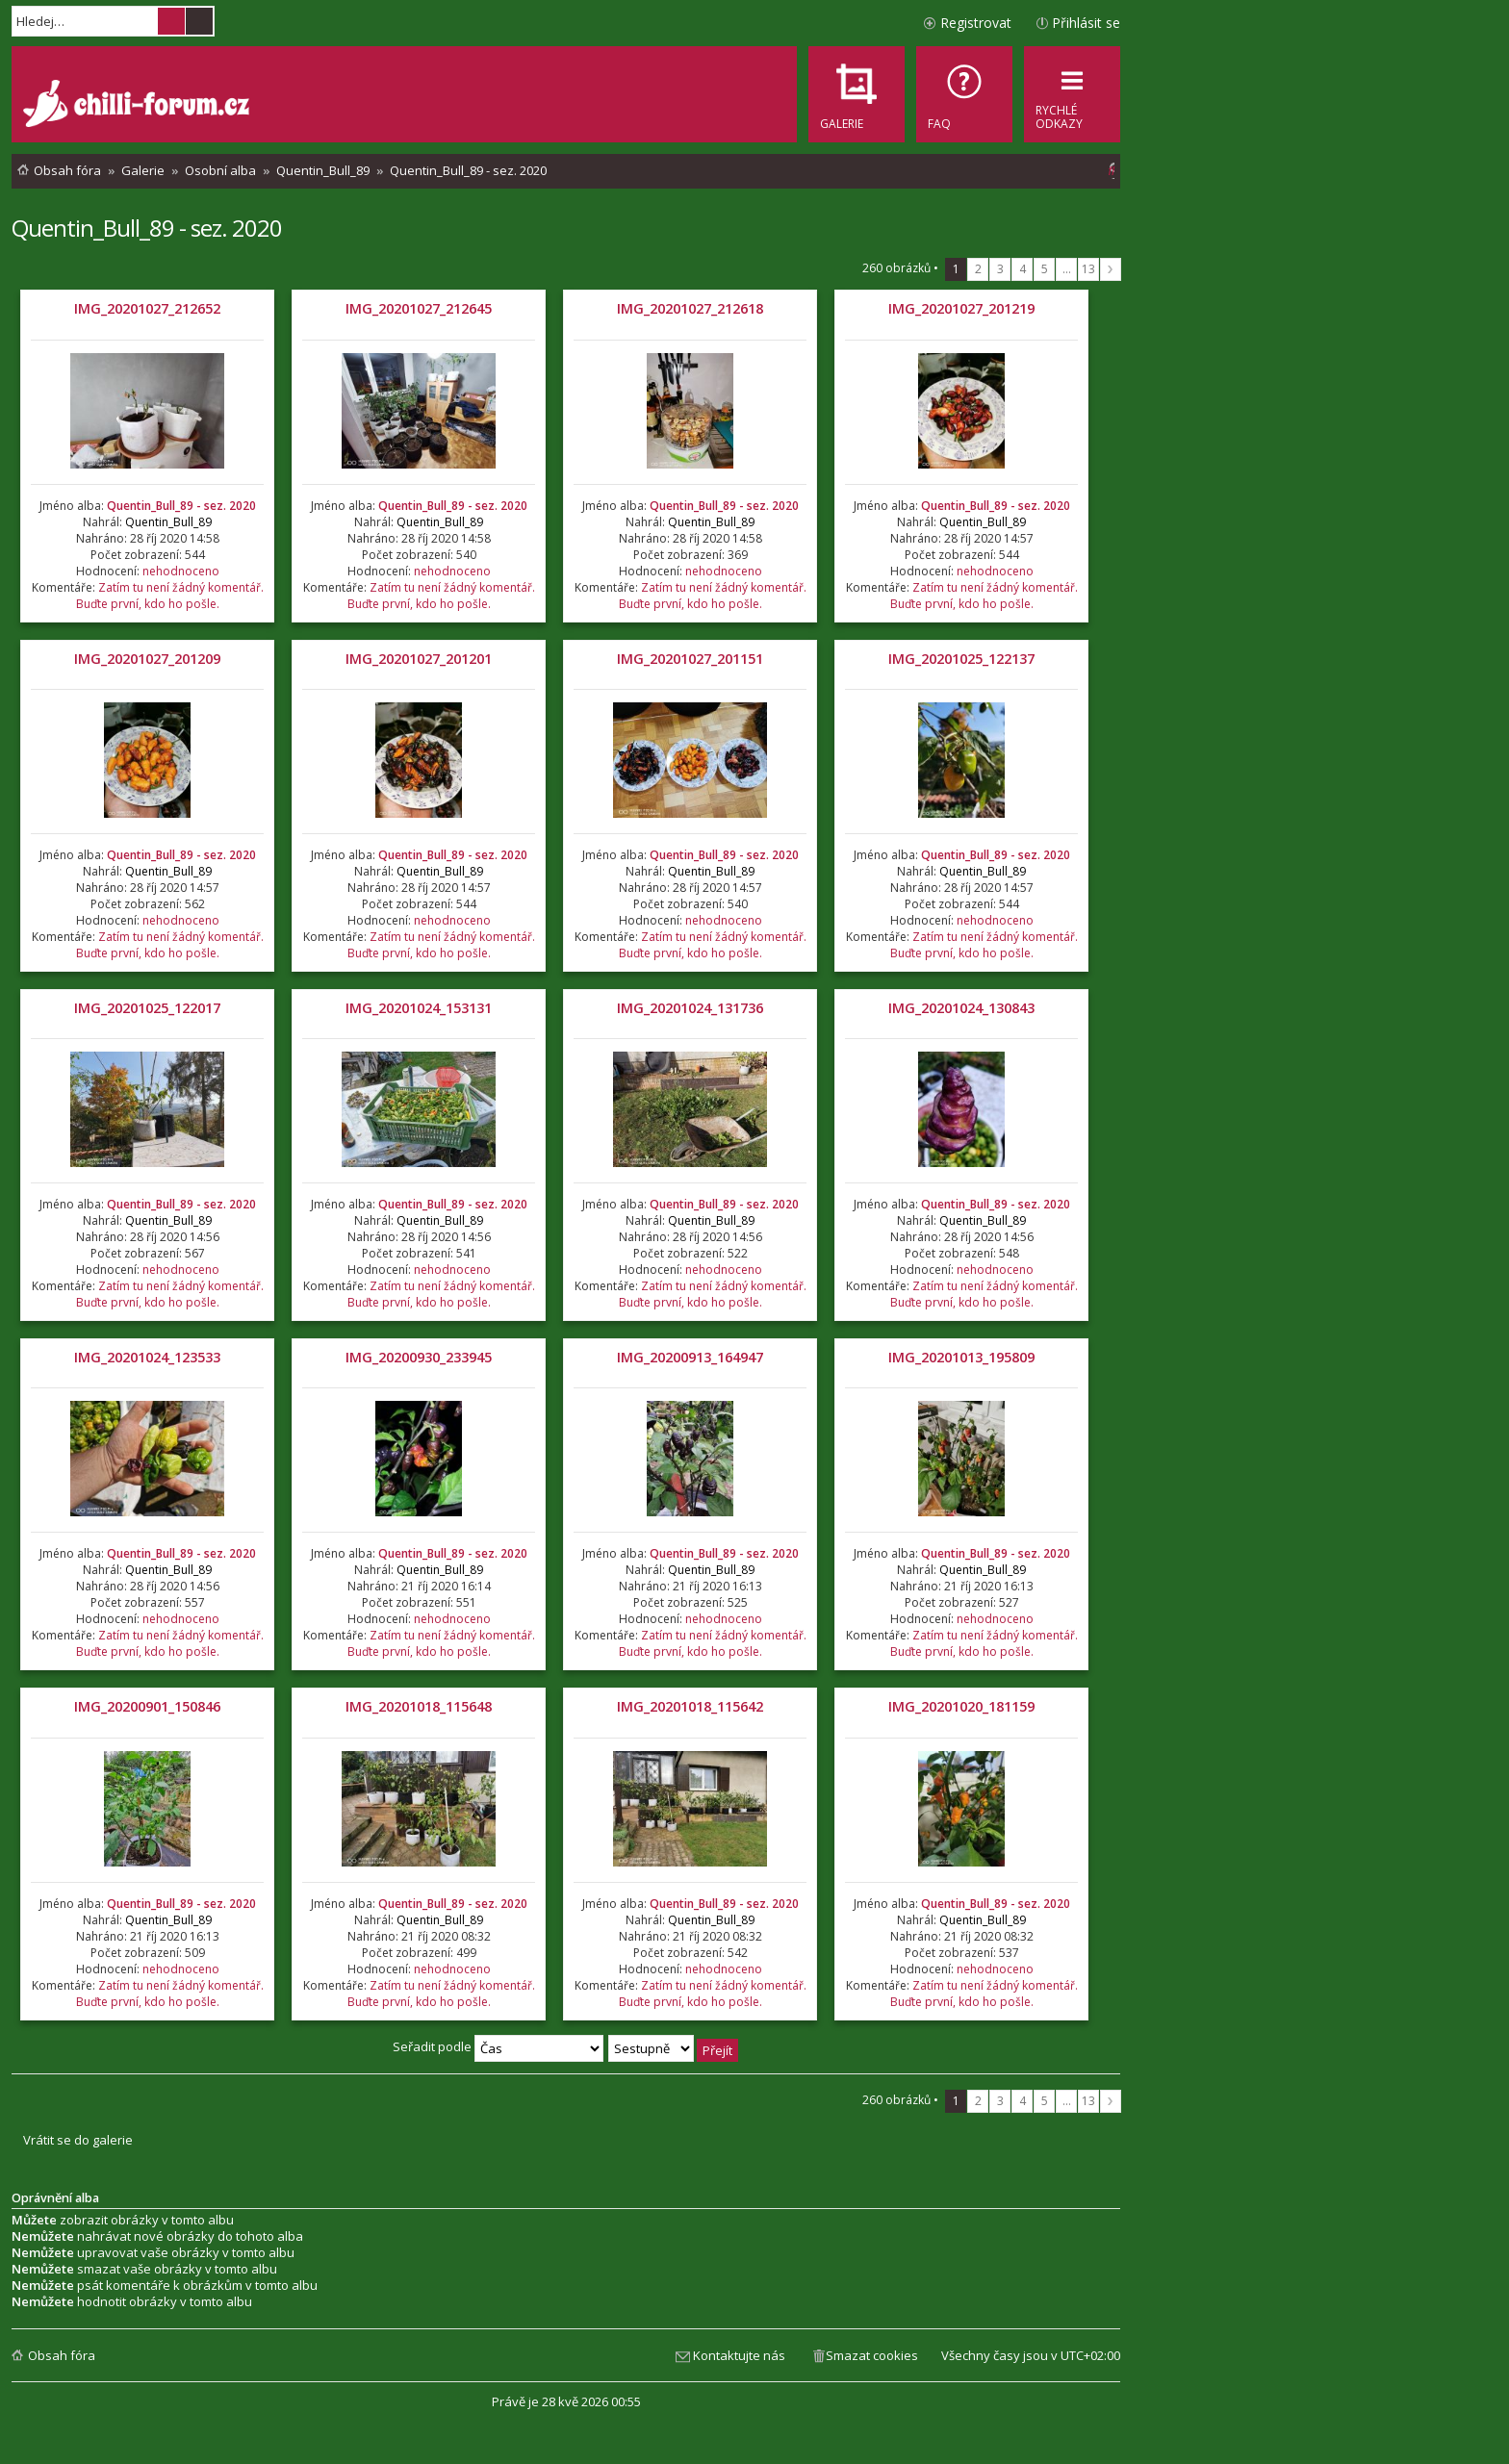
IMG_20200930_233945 (418, 1357)
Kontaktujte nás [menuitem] (739, 2355)
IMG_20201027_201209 (147, 658)
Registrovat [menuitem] (975, 22)
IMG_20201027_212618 (690, 308)
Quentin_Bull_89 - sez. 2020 (147, 227)
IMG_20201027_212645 (418, 308)
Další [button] (1110, 269)
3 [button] (1000, 269)
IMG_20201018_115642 (690, 1706)
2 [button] (978, 269)
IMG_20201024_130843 (961, 1008)
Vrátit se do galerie (78, 2140)
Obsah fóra (61, 2355)
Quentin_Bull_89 (168, 522)
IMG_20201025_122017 (147, 1008)
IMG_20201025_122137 (961, 658)
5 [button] (1044, 269)
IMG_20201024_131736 (690, 1008)
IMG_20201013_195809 (961, 1357)
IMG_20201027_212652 (147, 308)
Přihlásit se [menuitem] (1086, 22)
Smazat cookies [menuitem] (872, 2355)
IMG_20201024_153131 (418, 1008)
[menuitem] (964, 94)
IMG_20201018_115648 (418, 1706)
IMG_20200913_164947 (690, 1357)
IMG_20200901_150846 (147, 1706)
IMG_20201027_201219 (961, 308)
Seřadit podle (498, 2046)
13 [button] (1088, 269)
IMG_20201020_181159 (961, 1706)
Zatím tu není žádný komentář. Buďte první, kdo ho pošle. (170, 595)
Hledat (171, 21)
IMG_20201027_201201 (418, 658)
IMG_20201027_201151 (690, 658)
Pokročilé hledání (199, 21)
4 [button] (1022, 269)
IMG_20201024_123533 (147, 1357)
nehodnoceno (180, 571)
